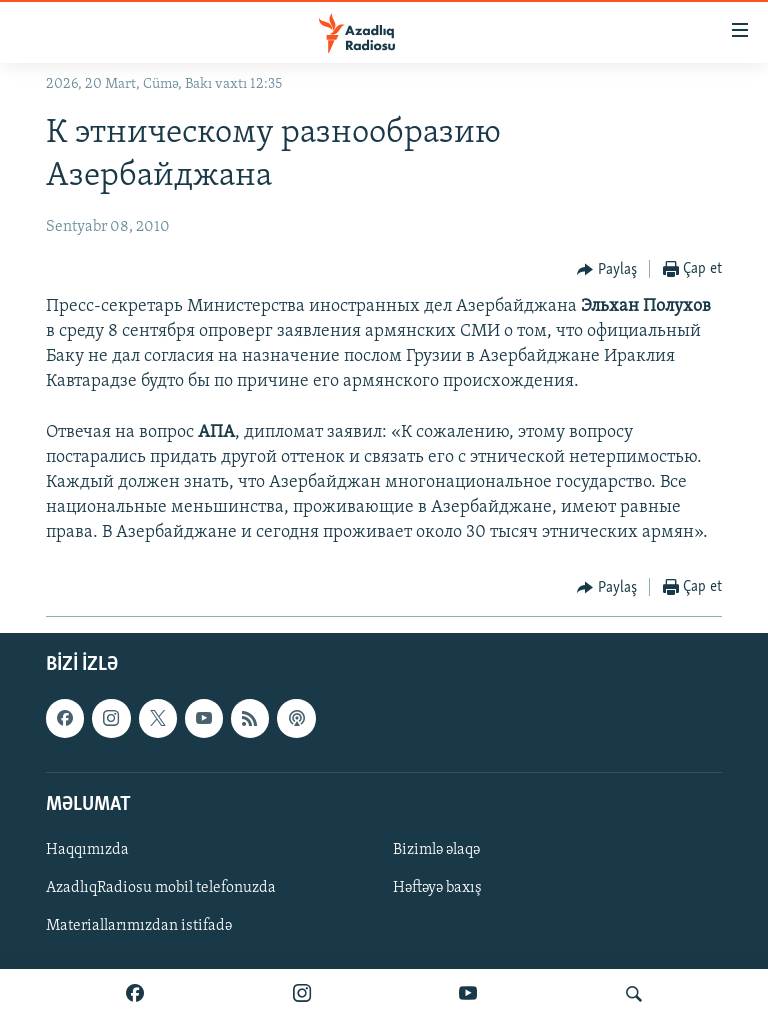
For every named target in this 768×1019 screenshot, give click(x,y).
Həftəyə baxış (437, 888)
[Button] (607, 270)
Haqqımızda (87, 850)
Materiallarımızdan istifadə (139, 926)
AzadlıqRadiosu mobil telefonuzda (161, 888)
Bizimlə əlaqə (436, 850)
